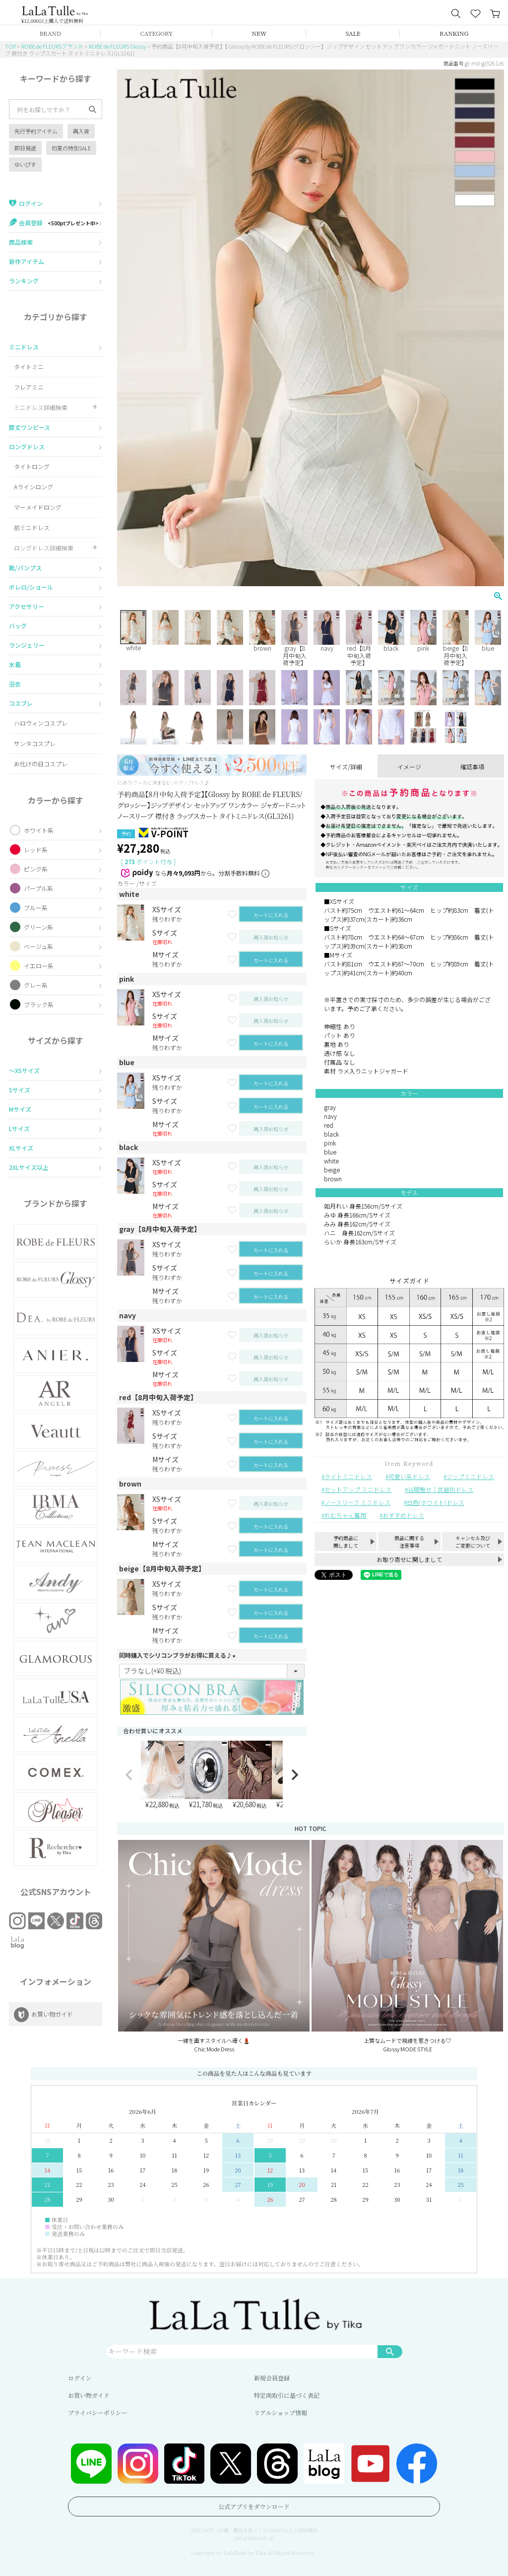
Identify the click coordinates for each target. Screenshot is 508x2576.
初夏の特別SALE (71, 148)
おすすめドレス (403, 1515)
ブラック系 (39, 1004)
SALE (353, 33)
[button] (129, 1775)
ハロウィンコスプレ (40, 723)
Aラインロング (33, 486)
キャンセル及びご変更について (472, 1541)
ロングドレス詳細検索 (43, 547)
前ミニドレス (32, 527)
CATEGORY (156, 33)
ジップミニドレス (470, 1476)
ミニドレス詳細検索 (40, 407)
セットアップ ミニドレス (357, 1489)
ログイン (79, 2377)
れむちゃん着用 (345, 1515)
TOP (10, 46)
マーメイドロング (38, 507)
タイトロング (32, 466)
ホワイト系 (39, 830)
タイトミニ (29, 366)
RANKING (454, 33)
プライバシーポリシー (97, 2412)
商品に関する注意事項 (409, 1541)
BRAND (50, 33)
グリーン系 (38, 927)
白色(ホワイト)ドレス (435, 1502)
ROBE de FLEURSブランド (52, 46)
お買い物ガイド (89, 2395)
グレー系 (36, 985)
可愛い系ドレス (409, 1476)
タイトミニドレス (348, 1476)
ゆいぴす (25, 164)
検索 (390, 2351)
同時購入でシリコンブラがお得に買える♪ (178, 1655)
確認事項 (472, 766)
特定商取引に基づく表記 (286, 2395)
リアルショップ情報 (280, 2412)
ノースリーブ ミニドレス (357, 1502)
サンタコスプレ (35, 743)
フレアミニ (29, 387)
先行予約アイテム (36, 131)
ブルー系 (36, 907)
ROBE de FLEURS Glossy (117, 46)
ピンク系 (36, 869)
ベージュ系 (38, 946)
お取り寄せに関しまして (409, 1559)
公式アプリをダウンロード (254, 2506)
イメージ (409, 766)
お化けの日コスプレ (40, 763)
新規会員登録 (272, 2377)
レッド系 (36, 849)
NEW (259, 33)
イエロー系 (39, 965)
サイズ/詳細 (346, 766)
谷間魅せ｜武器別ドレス (440, 1489)
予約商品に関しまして (345, 1541)
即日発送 (25, 148)
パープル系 (38, 888)
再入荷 (81, 131)
